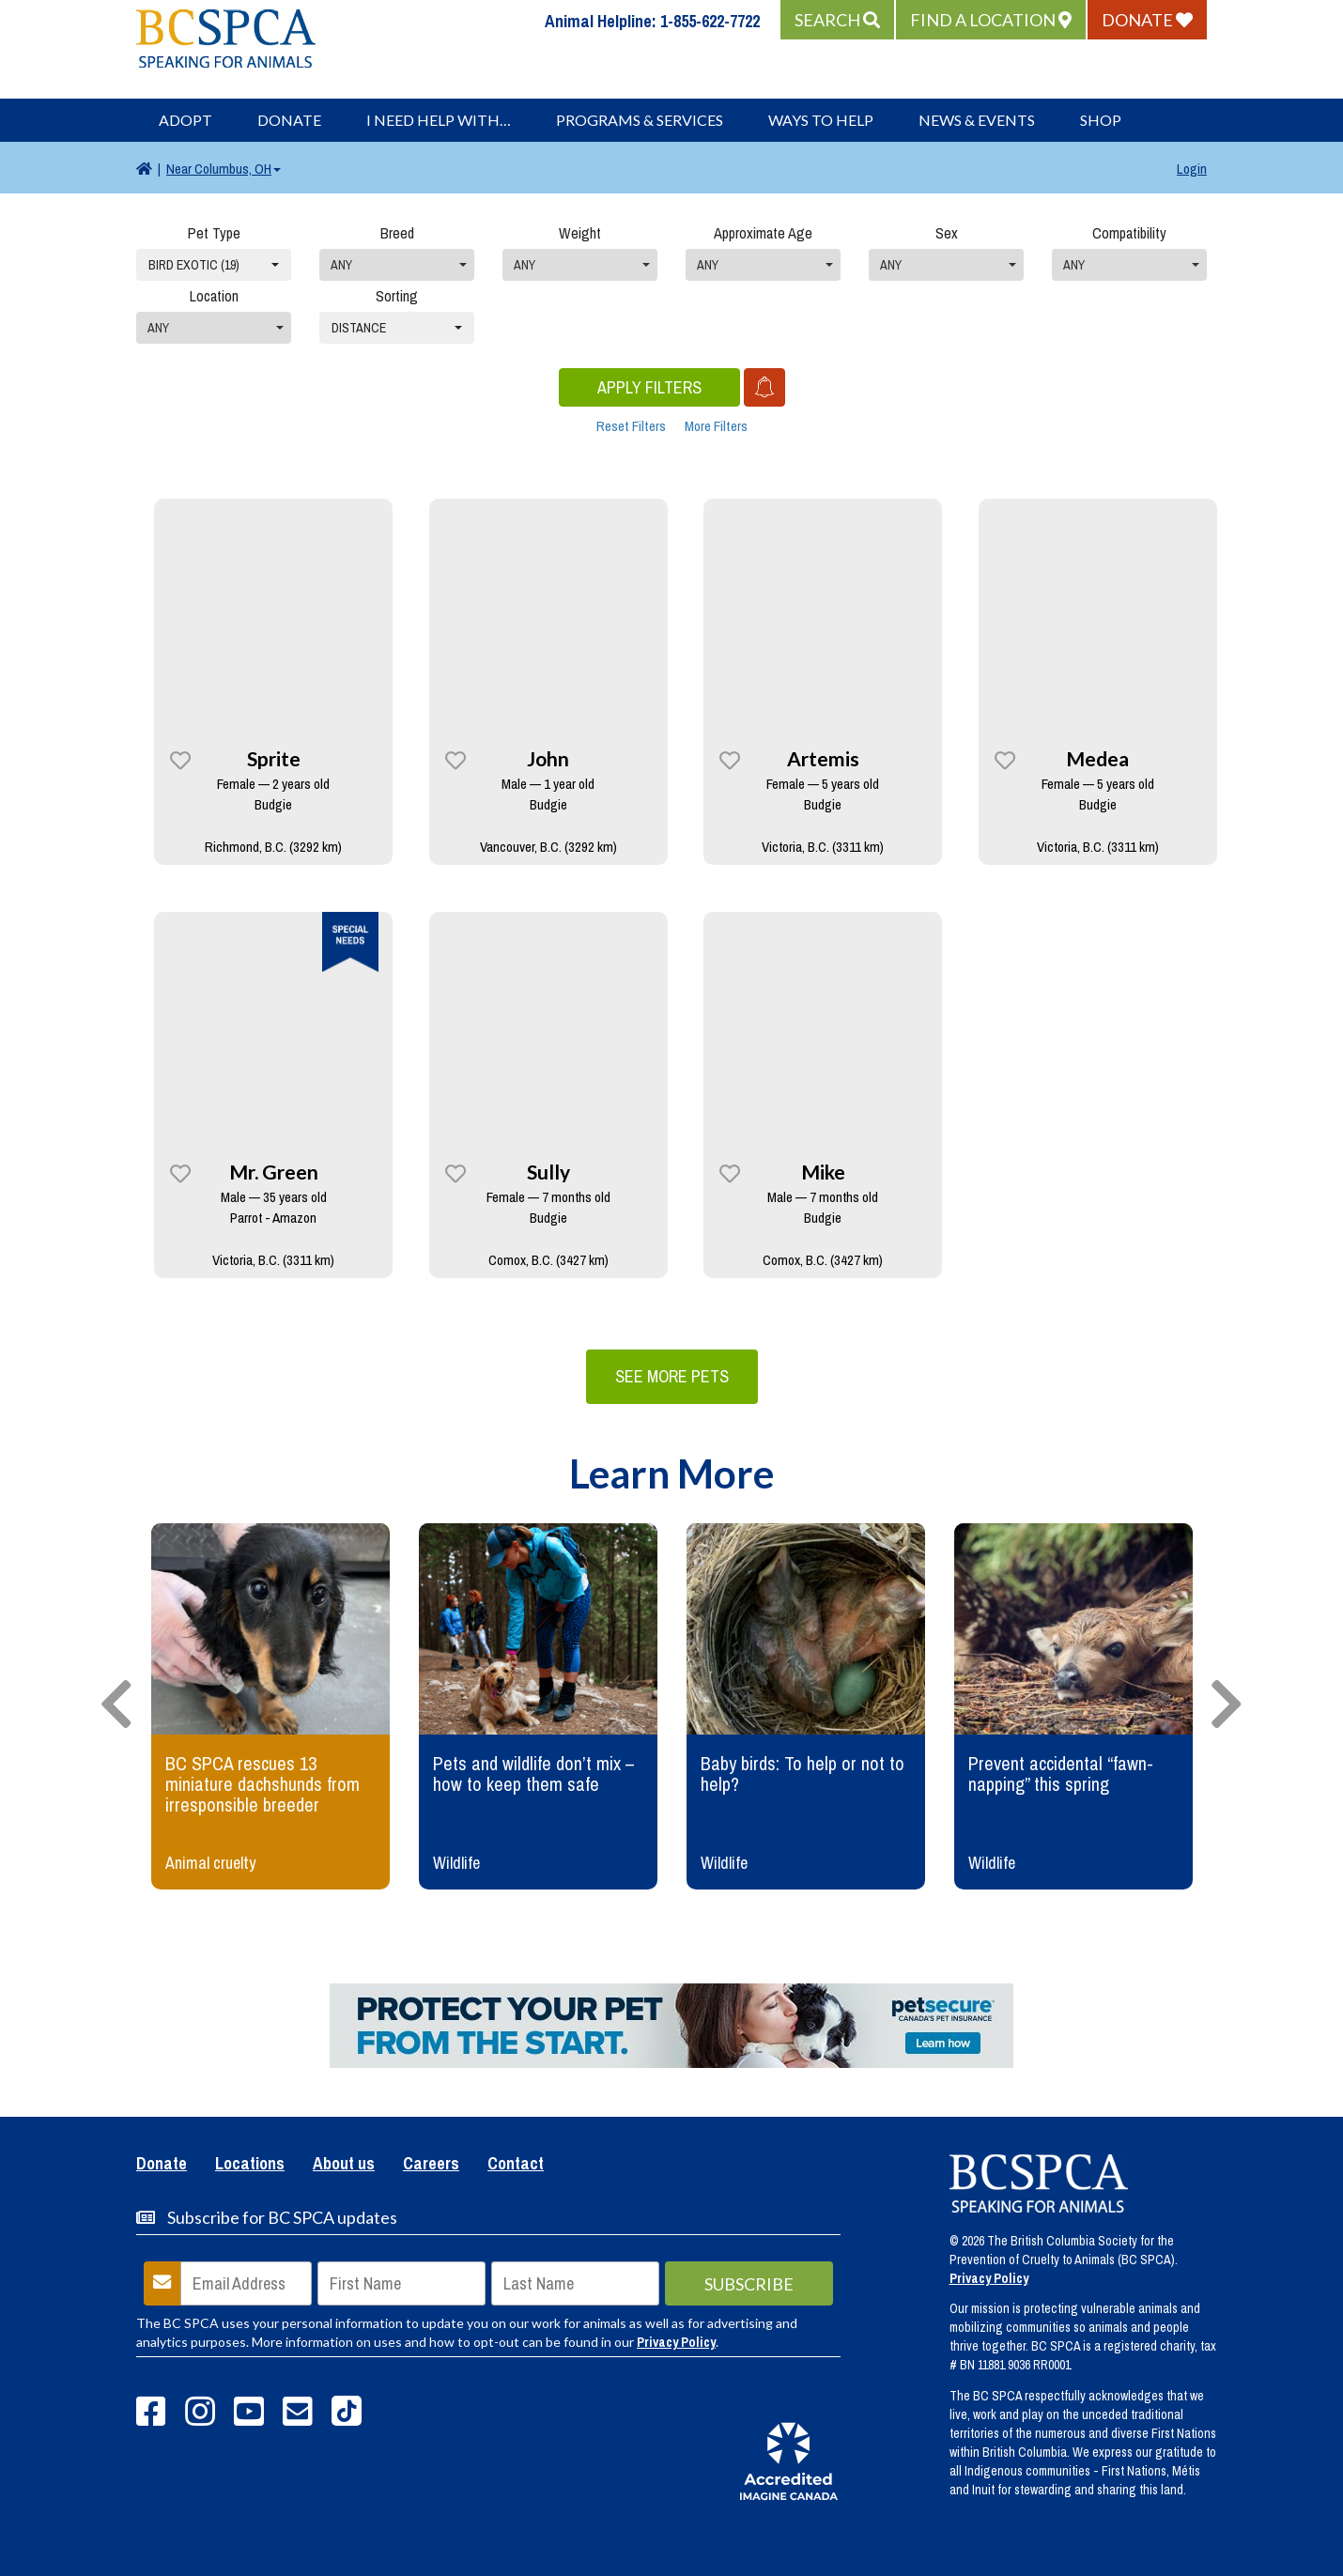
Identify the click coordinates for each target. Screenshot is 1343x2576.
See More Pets (672, 1376)
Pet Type (214, 233)
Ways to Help (820, 120)
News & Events (976, 120)
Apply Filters (649, 387)
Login (1192, 168)
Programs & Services (639, 120)
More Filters (716, 426)
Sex (946, 233)
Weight (580, 233)
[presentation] (116, 1705)
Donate (289, 120)
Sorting (397, 295)
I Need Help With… (438, 120)
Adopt (185, 120)
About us (344, 2164)
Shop (1100, 120)
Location (214, 295)
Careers (431, 2164)
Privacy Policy (676, 2342)
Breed (397, 233)
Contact (515, 2164)
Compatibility (1129, 233)
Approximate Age (763, 233)
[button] (837, 19)
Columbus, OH (223, 168)
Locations (250, 2164)
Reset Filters (631, 426)
